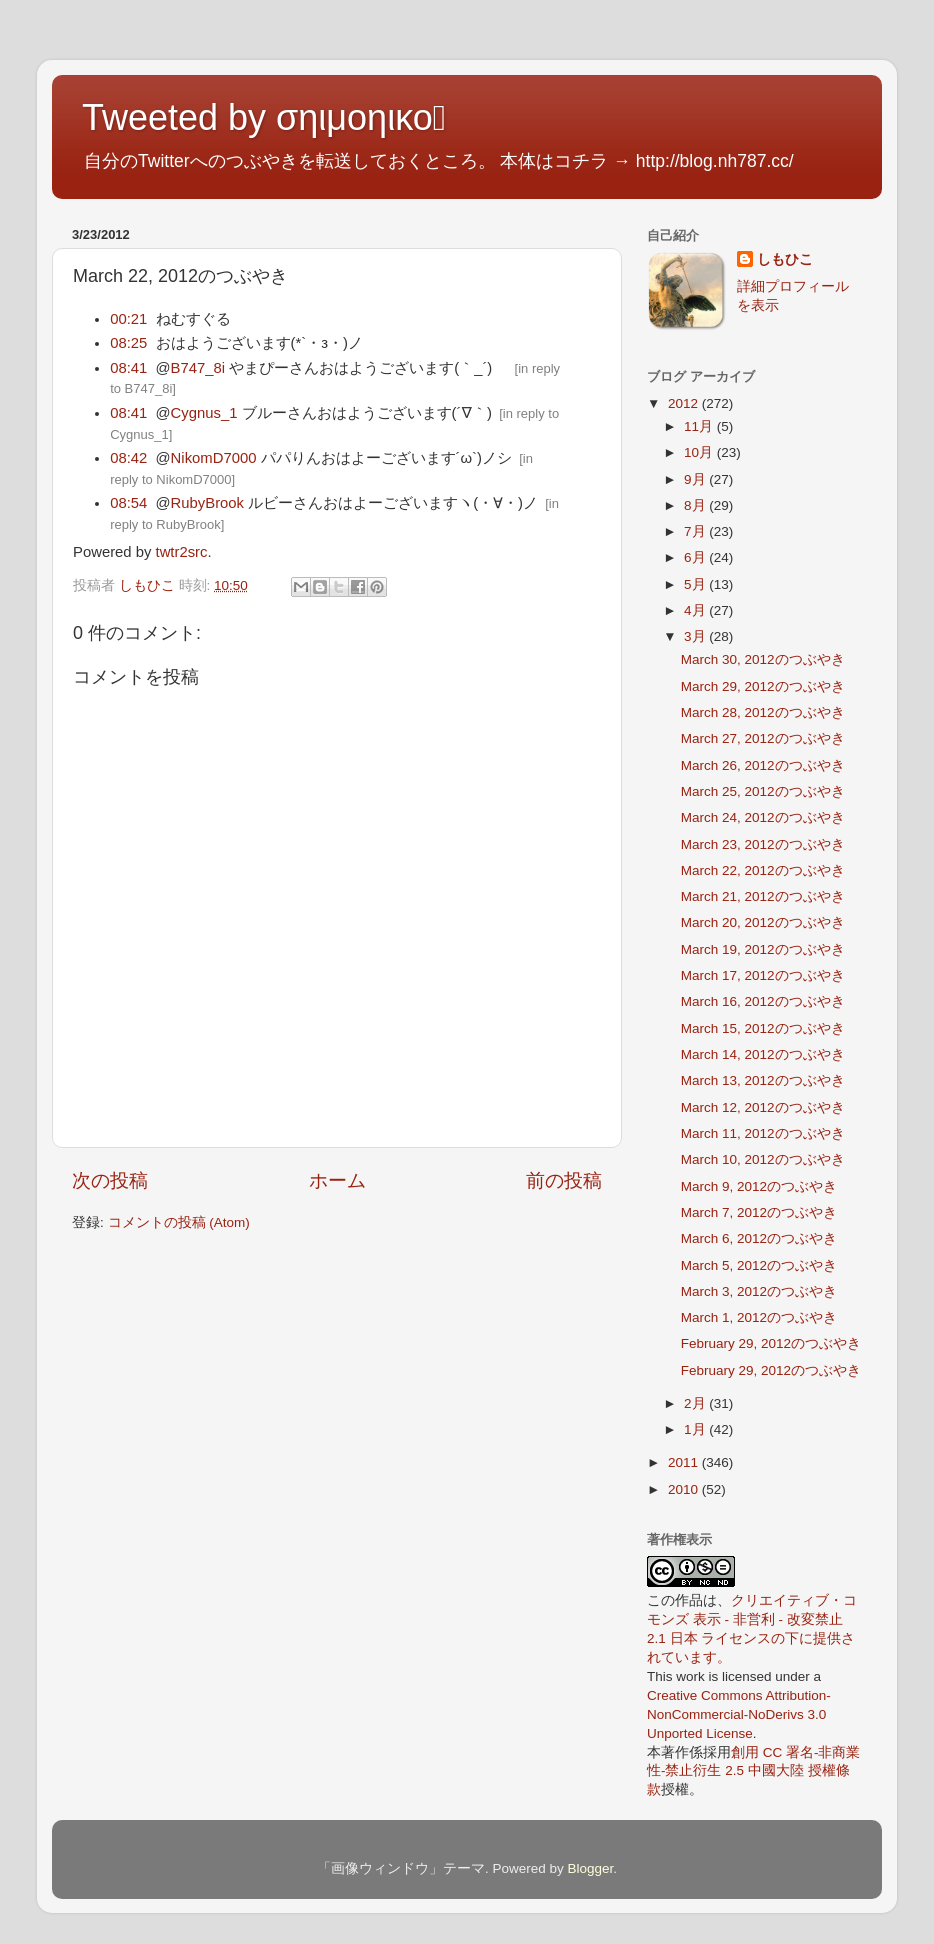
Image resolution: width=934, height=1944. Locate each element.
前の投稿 (564, 1180)
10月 (700, 452)
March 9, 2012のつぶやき (759, 1186)
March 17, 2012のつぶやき (763, 975)
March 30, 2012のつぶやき (763, 659)
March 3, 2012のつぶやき (759, 1291)
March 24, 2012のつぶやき (763, 817)
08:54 (128, 503)
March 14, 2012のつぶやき (763, 1054)
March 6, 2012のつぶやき (759, 1238)
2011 (685, 1462)
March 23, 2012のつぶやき (763, 844)
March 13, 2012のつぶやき (763, 1080)
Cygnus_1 (204, 413)
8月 (696, 505)
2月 (696, 1403)
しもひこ (785, 259)
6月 (696, 557)
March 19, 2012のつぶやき (763, 949)
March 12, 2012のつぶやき (763, 1107)
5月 (696, 584)
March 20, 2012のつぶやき (763, 922)
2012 (685, 403)
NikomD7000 (214, 458)
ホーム (337, 1180)
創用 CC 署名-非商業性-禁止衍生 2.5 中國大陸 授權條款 (754, 1771)
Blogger (590, 1868)
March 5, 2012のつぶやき (759, 1265)
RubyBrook (207, 503)
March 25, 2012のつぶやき (763, 791)
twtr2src (182, 552)
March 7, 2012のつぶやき (759, 1212)
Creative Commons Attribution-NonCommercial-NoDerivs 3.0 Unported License (739, 1714)
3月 (696, 636)
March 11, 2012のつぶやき (763, 1133)
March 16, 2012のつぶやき (763, 1001)
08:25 (128, 343)
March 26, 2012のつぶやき (763, 765)
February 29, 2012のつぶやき (771, 1343)
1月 (696, 1429)
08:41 (128, 368)
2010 (685, 1489)
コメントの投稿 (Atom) (179, 1222)
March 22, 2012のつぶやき (763, 870)
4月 (696, 610)
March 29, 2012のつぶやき (763, 686)
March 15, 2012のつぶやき (763, 1028)
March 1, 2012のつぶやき (759, 1317)
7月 (696, 531)
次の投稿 (110, 1180)
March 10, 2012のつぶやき (763, 1159)
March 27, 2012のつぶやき (763, 738)
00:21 (128, 319)
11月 (700, 426)
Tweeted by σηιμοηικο (264, 117)
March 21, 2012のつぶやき (763, 896)
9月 (696, 479)
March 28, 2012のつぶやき (763, 712)
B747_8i (198, 368)
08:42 (128, 458)
